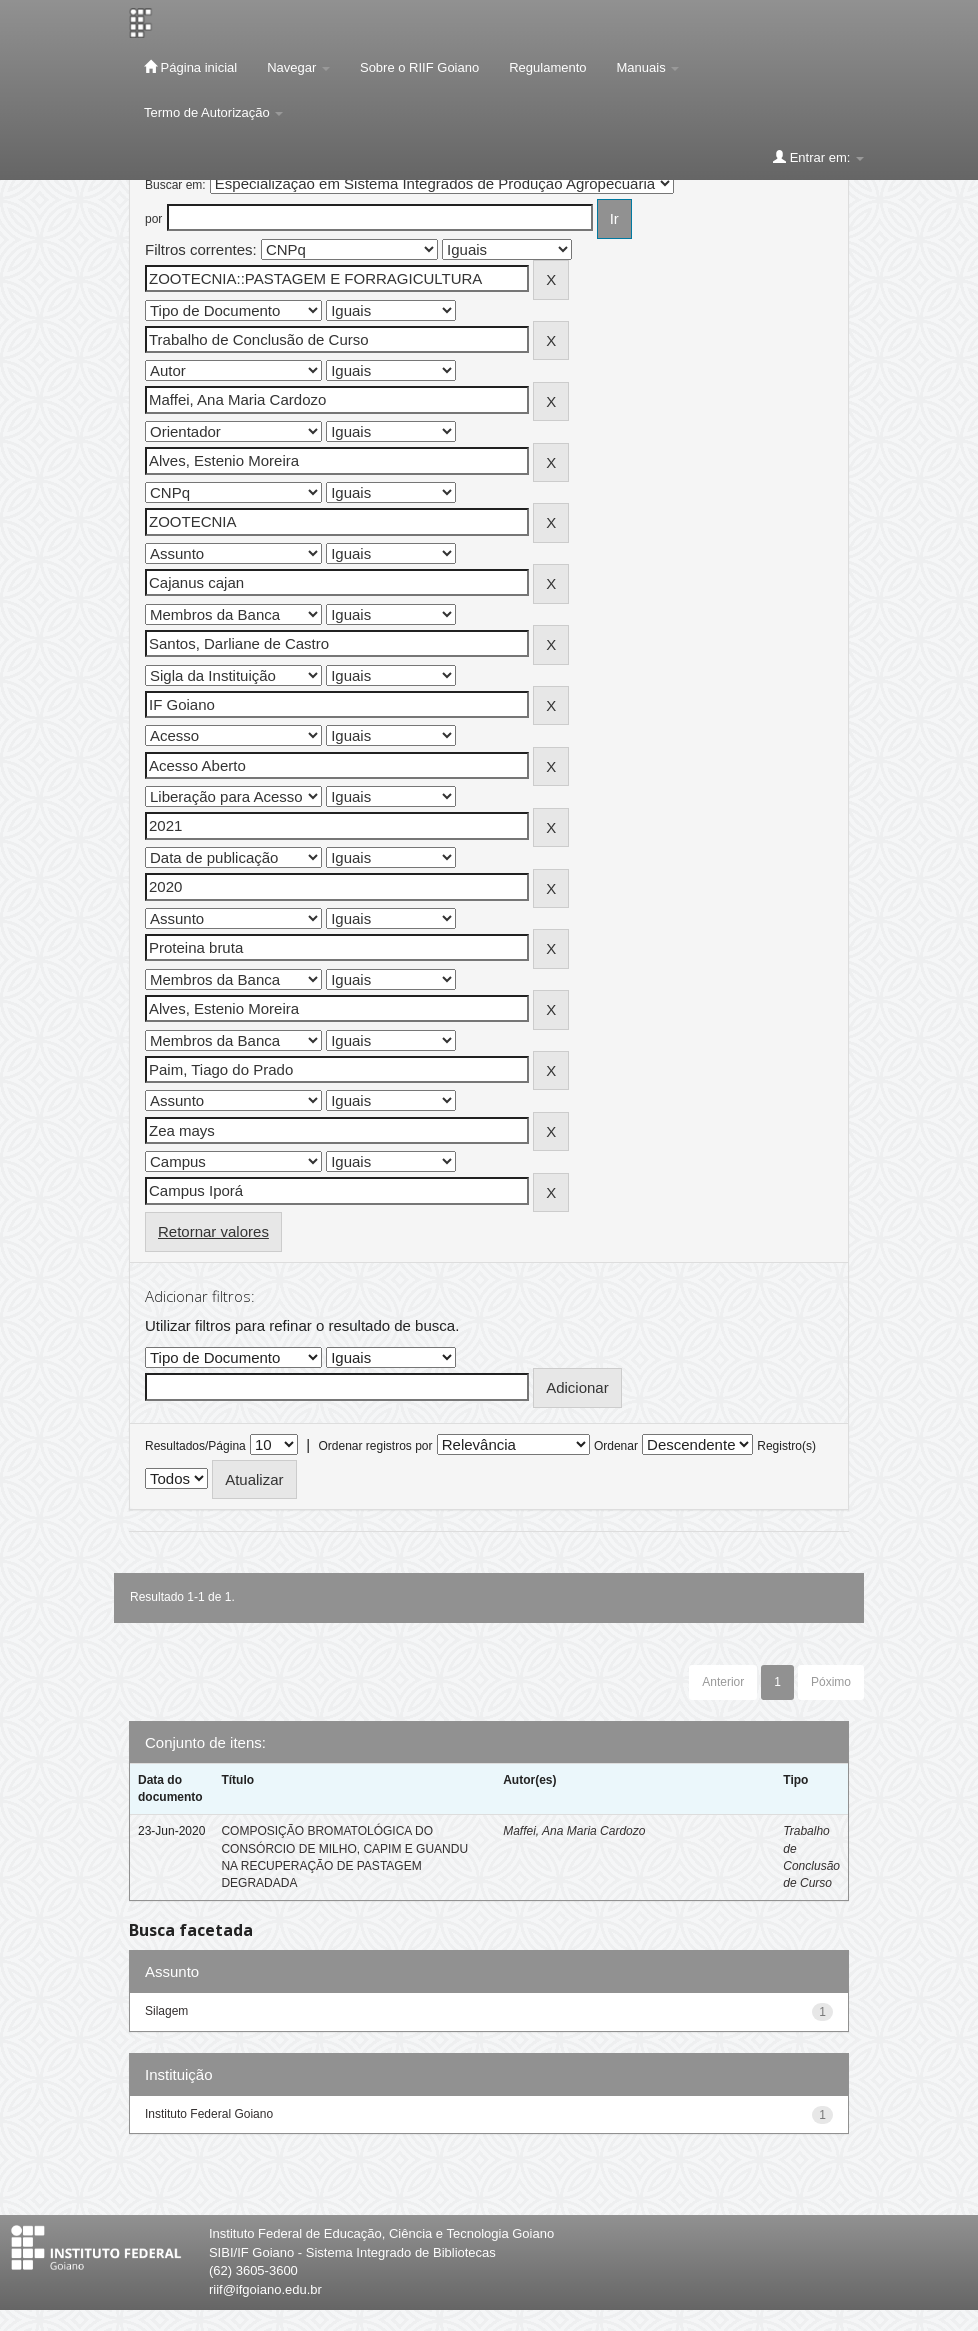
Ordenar (616, 1446)
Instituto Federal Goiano (209, 2114)
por (153, 219)
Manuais (648, 67)
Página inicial (190, 67)
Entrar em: (818, 157)
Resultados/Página (195, 1446)
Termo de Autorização (213, 112)
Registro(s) (786, 1446)
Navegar (298, 67)
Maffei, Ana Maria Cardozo (574, 1831)
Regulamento (547, 67)
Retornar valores (213, 1231)
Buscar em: (175, 185)
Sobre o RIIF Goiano (419, 67)
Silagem (166, 2011)
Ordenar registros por (375, 1446)
